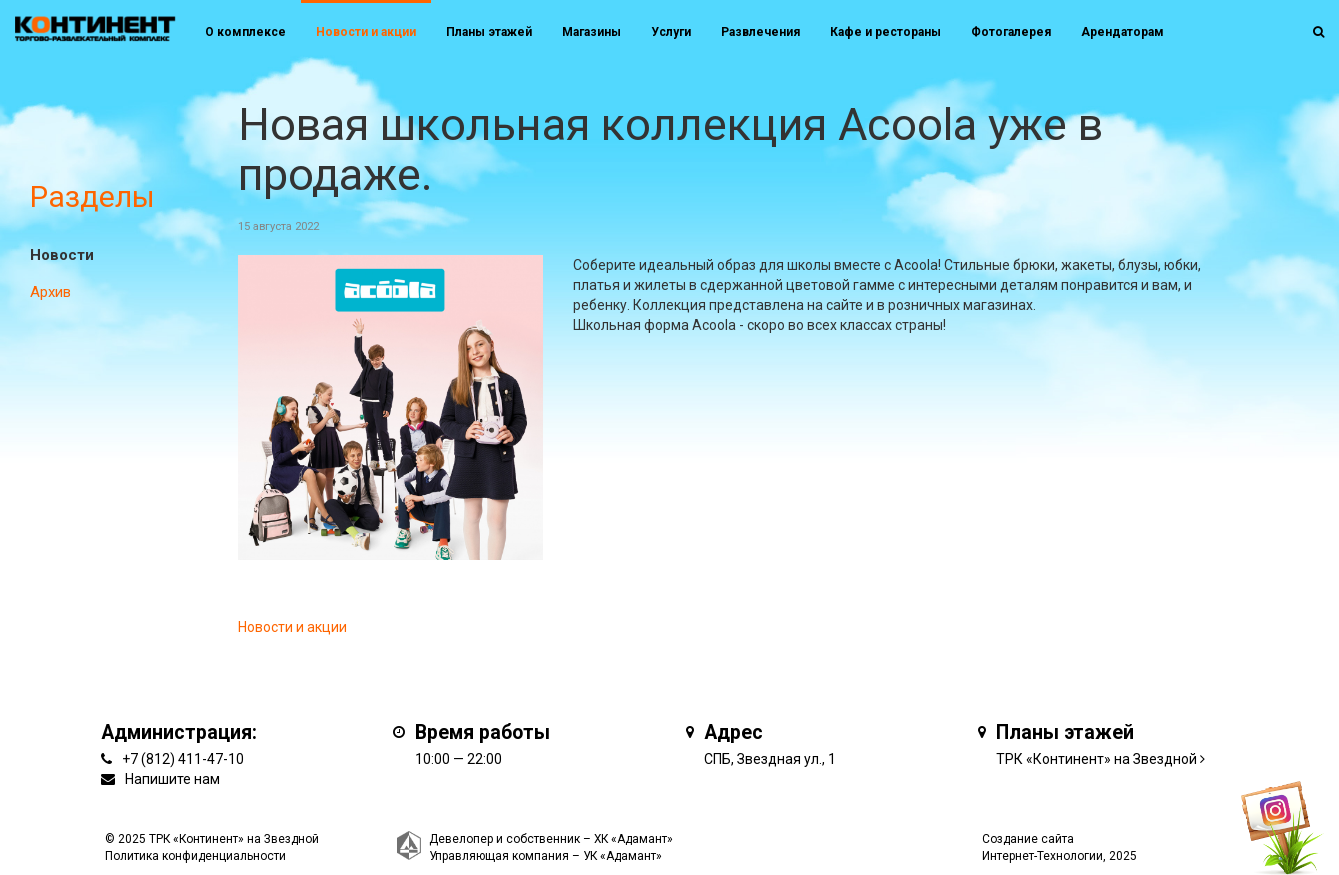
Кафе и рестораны (885, 32)
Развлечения (760, 32)
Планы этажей (489, 32)
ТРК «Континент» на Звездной (1096, 759)
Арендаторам (1122, 32)
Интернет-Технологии (1042, 856)
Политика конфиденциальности (195, 856)
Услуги (671, 32)
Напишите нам (172, 779)
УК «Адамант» (622, 856)
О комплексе (245, 32)
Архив (50, 292)
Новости (62, 255)
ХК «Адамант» (633, 839)
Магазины (591, 32)
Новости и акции (366, 32)
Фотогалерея (1011, 32)
